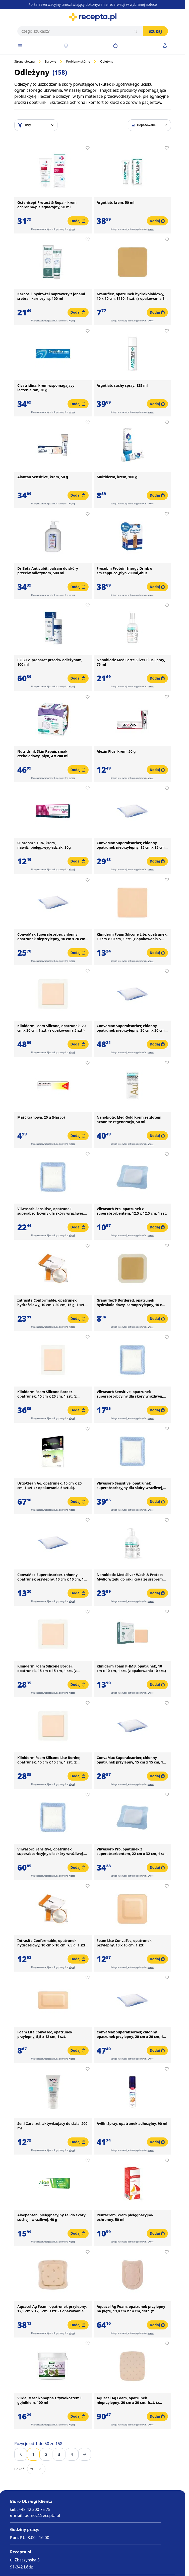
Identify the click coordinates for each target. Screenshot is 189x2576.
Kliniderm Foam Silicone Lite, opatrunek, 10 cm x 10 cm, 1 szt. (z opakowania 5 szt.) (132, 936)
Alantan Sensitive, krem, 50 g (42, 477)
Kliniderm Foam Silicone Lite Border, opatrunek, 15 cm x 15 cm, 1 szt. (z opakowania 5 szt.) (48, 1759)
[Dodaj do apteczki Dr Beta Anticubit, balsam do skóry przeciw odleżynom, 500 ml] (88, 514)
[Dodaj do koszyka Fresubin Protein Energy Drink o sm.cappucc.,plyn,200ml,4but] (157, 586)
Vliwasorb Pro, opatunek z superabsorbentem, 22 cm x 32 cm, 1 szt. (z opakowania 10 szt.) (132, 1851)
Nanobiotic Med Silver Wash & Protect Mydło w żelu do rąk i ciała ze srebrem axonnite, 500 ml (130, 1577)
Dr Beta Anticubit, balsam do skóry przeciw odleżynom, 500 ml (47, 570)
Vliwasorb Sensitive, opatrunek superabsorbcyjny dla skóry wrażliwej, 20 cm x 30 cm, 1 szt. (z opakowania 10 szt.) (50, 1851)
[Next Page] (84, 2454)
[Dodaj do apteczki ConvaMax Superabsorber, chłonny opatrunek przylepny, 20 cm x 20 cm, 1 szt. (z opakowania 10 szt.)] (167, 1978)
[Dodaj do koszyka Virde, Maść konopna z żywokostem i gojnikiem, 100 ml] (78, 2416)
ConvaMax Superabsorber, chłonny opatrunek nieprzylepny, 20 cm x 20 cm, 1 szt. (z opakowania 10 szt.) (131, 1028)
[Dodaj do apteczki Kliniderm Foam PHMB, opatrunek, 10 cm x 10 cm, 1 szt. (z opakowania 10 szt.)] (167, 1612)
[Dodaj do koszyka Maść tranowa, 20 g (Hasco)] (78, 1135)
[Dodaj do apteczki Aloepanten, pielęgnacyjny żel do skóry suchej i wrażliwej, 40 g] (88, 2161)
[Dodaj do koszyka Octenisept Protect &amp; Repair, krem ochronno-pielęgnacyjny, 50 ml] (78, 220)
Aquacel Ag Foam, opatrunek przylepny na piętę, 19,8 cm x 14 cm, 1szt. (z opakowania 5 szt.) (131, 2308)
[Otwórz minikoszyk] (115, 45)
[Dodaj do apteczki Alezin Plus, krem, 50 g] (167, 697)
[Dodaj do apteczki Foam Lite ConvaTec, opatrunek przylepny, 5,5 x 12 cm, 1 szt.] (88, 1978)
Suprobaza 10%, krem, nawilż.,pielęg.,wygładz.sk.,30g (44, 845)
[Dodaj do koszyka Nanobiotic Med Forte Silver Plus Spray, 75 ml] (157, 678)
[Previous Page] (20, 2454)
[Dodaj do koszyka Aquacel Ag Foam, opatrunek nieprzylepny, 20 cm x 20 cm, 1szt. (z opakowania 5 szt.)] (157, 2416)
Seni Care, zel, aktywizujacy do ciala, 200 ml (52, 2125)
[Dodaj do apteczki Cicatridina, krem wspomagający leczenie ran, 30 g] (88, 331)
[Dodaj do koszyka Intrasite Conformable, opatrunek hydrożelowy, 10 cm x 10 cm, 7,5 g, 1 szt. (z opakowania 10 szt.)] (78, 1959)
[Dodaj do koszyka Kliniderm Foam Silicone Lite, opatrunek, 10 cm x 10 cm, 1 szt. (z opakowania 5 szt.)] (157, 952)
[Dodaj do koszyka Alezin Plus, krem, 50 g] (157, 769)
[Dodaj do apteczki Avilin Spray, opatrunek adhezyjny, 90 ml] (167, 2069)
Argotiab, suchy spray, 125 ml (122, 385)
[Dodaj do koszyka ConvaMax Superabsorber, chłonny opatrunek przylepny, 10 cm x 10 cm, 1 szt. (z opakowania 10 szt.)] (78, 1593)
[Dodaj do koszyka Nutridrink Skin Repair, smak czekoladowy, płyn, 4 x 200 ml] (78, 769)
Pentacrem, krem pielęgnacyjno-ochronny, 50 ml (125, 2217)
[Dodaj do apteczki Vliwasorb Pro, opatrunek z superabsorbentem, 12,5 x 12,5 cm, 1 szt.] (167, 1154)
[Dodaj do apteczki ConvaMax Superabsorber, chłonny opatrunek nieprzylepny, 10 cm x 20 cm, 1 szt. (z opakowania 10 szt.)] (88, 880)
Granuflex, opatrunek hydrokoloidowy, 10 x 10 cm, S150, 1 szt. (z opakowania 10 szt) (131, 296)
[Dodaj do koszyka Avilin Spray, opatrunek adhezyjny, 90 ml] (157, 2141)
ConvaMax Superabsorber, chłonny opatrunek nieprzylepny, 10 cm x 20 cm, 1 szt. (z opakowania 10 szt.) (51, 936)
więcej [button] (72, 229)
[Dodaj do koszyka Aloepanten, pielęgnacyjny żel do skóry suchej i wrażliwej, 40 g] (78, 2233)
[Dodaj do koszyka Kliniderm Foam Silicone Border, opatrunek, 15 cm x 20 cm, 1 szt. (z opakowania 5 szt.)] (78, 1410)
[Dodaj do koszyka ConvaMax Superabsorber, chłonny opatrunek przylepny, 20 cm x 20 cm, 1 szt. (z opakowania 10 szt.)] (157, 2050)
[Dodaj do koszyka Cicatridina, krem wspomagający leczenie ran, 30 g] (78, 403)
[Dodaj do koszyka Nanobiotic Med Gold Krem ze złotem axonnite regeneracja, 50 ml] (157, 1135)
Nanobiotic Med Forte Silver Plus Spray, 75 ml (131, 662)
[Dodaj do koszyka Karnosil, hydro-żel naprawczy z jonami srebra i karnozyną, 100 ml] (78, 312)
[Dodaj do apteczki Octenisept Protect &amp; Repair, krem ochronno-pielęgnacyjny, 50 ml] (88, 148)
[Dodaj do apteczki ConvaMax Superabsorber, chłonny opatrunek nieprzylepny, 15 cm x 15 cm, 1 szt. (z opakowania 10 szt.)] (167, 788)
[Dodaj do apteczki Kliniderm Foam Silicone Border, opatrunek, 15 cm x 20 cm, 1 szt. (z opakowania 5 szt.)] (88, 1337)
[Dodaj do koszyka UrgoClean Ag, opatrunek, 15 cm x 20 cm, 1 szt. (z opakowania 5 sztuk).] (78, 1501)
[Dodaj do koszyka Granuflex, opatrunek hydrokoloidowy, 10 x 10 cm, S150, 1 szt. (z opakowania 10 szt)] (157, 312)
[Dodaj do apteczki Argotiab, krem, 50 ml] (167, 148)
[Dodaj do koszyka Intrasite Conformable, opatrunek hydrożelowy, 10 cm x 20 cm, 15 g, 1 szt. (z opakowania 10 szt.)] (78, 1318)
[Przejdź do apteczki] (66, 45)
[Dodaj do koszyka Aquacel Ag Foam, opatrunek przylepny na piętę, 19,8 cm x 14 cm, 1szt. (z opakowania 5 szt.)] (157, 2324)
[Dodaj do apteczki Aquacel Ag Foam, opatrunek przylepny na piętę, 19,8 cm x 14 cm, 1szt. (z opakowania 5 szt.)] (167, 2252)
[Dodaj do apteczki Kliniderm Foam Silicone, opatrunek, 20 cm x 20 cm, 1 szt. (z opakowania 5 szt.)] (88, 971)
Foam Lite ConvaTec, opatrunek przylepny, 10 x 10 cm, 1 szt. (124, 1942)
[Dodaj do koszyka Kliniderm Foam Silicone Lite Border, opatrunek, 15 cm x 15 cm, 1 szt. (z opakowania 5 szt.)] (78, 1776)
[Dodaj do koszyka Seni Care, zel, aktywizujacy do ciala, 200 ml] (78, 2141)
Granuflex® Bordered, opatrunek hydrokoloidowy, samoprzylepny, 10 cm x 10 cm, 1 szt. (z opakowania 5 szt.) (131, 1302)
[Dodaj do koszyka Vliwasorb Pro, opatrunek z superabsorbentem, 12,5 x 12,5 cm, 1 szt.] (157, 1227)
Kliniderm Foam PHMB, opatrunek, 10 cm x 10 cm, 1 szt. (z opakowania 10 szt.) (131, 1668)
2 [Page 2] (46, 2454)
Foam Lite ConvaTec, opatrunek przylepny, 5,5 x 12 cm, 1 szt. (44, 2034)
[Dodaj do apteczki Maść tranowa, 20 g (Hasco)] (88, 1063)
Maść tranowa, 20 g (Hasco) (41, 1117)
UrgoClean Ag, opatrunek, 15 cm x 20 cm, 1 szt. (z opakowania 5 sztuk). (49, 1485)
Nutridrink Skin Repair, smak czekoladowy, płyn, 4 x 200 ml (43, 753)
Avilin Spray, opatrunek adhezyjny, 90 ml (132, 2123)
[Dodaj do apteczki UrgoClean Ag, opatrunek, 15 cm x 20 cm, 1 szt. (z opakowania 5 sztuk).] (88, 1429)
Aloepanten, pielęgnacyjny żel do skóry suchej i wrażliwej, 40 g (51, 2217)
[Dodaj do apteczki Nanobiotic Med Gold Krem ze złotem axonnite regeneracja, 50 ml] (167, 1063)
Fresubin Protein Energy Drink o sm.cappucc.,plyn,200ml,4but (124, 570)
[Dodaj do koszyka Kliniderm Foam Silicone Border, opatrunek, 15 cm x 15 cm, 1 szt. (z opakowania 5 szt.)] (78, 1684)
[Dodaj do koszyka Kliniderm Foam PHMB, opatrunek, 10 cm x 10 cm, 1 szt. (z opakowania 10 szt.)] (157, 1684)
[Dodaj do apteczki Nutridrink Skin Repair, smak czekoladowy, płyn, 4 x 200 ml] (88, 697)
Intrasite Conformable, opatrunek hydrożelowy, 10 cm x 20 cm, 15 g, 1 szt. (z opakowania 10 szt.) (51, 1302)
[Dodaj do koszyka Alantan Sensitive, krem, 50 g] (78, 495)
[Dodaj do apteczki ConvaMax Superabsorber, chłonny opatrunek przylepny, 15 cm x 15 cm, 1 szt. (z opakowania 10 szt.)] (167, 1703)
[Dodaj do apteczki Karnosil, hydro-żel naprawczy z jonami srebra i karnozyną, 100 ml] (88, 239)
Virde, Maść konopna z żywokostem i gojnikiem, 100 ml (49, 2400)
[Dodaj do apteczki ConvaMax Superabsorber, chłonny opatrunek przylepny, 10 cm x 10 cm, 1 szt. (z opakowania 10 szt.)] (88, 1520)
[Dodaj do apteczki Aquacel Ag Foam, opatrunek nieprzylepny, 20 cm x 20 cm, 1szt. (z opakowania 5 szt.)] (167, 2344)
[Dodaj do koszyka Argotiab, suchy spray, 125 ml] (157, 403)
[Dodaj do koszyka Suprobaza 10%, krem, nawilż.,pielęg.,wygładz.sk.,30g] (78, 861)
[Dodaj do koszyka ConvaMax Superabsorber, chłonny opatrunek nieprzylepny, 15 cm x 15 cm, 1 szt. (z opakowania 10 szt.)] (157, 861)
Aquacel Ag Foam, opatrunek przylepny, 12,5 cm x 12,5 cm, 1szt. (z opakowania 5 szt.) (52, 2308)
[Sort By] (152, 125)
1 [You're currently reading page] (33, 2454)
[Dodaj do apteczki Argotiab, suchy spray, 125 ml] (167, 331)
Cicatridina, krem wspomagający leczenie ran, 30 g (45, 387)
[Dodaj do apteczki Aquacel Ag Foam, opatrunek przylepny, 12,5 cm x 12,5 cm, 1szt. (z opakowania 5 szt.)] (88, 2252)
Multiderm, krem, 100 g (117, 477)
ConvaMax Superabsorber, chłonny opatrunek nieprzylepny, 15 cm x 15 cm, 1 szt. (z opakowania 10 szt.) (131, 845)
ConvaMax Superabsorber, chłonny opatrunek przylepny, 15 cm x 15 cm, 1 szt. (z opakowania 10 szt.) (130, 1759)
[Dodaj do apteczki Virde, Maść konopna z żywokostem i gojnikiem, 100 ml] (88, 2344)
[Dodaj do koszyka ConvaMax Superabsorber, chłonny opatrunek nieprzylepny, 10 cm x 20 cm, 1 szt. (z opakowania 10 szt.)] (78, 952)
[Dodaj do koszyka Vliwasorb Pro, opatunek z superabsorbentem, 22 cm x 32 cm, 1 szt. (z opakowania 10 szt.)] (157, 1867)
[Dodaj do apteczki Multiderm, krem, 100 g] (167, 422)
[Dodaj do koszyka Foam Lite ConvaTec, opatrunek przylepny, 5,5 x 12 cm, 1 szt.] (78, 2050)
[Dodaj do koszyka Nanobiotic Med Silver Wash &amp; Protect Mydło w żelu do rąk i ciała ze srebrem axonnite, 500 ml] (157, 1593)
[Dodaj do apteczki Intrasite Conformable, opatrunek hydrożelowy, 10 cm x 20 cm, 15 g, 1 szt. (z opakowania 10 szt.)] (88, 1246)
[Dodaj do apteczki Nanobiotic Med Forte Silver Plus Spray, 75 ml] (167, 605)
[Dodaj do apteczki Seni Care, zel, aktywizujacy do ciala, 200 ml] (88, 2069)
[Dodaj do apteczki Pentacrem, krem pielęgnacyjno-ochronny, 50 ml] (167, 2161)
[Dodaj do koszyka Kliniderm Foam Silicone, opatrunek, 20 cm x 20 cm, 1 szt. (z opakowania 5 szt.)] (78, 1044)
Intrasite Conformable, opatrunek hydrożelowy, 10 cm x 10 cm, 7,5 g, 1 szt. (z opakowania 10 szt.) (51, 1942)
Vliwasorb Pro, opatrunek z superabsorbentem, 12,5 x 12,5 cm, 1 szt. (132, 1211)
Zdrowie (50, 62)
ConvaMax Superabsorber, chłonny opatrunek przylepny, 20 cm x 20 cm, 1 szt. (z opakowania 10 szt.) (130, 2034)
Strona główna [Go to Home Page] (24, 62)
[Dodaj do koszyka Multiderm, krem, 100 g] (157, 495)
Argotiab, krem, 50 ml (115, 202)
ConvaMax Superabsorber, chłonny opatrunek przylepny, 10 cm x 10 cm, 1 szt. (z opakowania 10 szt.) (50, 1577)
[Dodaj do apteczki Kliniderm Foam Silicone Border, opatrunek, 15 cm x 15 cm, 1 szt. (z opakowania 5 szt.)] (88, 1612)
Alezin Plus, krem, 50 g (116, 751)
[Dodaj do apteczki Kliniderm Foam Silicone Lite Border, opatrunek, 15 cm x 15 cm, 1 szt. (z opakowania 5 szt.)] (88, 1703)
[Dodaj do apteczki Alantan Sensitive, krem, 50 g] (88, 422)
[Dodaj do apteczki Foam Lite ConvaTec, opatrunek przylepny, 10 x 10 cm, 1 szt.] (167, 1886)
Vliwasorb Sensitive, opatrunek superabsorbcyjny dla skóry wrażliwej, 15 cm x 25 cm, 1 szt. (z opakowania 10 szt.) (130, 1485)
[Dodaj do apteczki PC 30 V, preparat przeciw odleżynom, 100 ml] (88, 605)
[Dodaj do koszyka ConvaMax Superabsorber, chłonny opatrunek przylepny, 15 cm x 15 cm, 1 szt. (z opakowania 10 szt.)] (157, 1776)
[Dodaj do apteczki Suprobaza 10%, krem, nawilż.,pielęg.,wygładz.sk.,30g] (88, 788)
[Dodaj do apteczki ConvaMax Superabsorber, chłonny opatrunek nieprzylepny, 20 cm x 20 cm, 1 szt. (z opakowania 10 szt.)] (167, 971)
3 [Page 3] (59, 2454)
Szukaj (155, 31)
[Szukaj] (135, 31)
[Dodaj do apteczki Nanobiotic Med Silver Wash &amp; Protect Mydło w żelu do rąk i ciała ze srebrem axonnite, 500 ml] (167, 1520)
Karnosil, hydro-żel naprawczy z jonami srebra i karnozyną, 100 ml (51, 296)
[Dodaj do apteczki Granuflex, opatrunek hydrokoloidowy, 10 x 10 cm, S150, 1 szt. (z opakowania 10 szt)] (167, 239)
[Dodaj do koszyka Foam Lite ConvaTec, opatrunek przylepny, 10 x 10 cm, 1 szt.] (157, 1959)
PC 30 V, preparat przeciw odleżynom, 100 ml (49, 662)
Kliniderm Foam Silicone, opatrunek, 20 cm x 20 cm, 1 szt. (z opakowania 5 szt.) (51, 1028)
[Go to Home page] (92, 17)
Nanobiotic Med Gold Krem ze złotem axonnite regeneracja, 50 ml (129, 1119)
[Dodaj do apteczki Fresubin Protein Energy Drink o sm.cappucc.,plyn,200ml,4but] (167, 514)
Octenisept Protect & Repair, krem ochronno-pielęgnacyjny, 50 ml (47, 204)
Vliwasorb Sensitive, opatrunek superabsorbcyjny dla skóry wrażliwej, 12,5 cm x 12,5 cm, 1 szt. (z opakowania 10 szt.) (130, 1394)
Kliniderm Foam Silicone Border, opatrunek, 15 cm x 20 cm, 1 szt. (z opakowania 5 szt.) (47, 1394)
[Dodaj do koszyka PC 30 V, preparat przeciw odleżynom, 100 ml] (78, 678)
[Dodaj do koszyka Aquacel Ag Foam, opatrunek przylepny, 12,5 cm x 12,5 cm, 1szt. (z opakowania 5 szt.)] (78, 2324)
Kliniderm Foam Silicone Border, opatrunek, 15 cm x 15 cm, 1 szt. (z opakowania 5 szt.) (47, 1668)
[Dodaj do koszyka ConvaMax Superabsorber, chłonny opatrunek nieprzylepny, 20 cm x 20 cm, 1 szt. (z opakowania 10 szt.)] (157, 1044)
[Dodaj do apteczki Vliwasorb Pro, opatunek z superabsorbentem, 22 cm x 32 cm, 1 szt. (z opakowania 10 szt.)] (167, 1795)
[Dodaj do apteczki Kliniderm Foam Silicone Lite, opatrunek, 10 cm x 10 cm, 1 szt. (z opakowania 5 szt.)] (167, 880)
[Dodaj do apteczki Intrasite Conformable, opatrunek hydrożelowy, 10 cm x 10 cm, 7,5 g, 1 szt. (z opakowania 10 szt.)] (88, 1886)
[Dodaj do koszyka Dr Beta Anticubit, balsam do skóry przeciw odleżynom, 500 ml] (78, 586)
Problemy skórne (78, 62)
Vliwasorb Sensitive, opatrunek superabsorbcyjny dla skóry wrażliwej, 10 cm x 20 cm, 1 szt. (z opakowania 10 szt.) (50, 1211)
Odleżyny (106, 62)
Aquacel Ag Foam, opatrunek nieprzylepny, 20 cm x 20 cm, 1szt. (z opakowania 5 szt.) (128, 2400)
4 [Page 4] (72, 2454)
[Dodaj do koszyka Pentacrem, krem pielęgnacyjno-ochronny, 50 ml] (157, 2233)
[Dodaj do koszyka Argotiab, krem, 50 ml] (157, 220)
